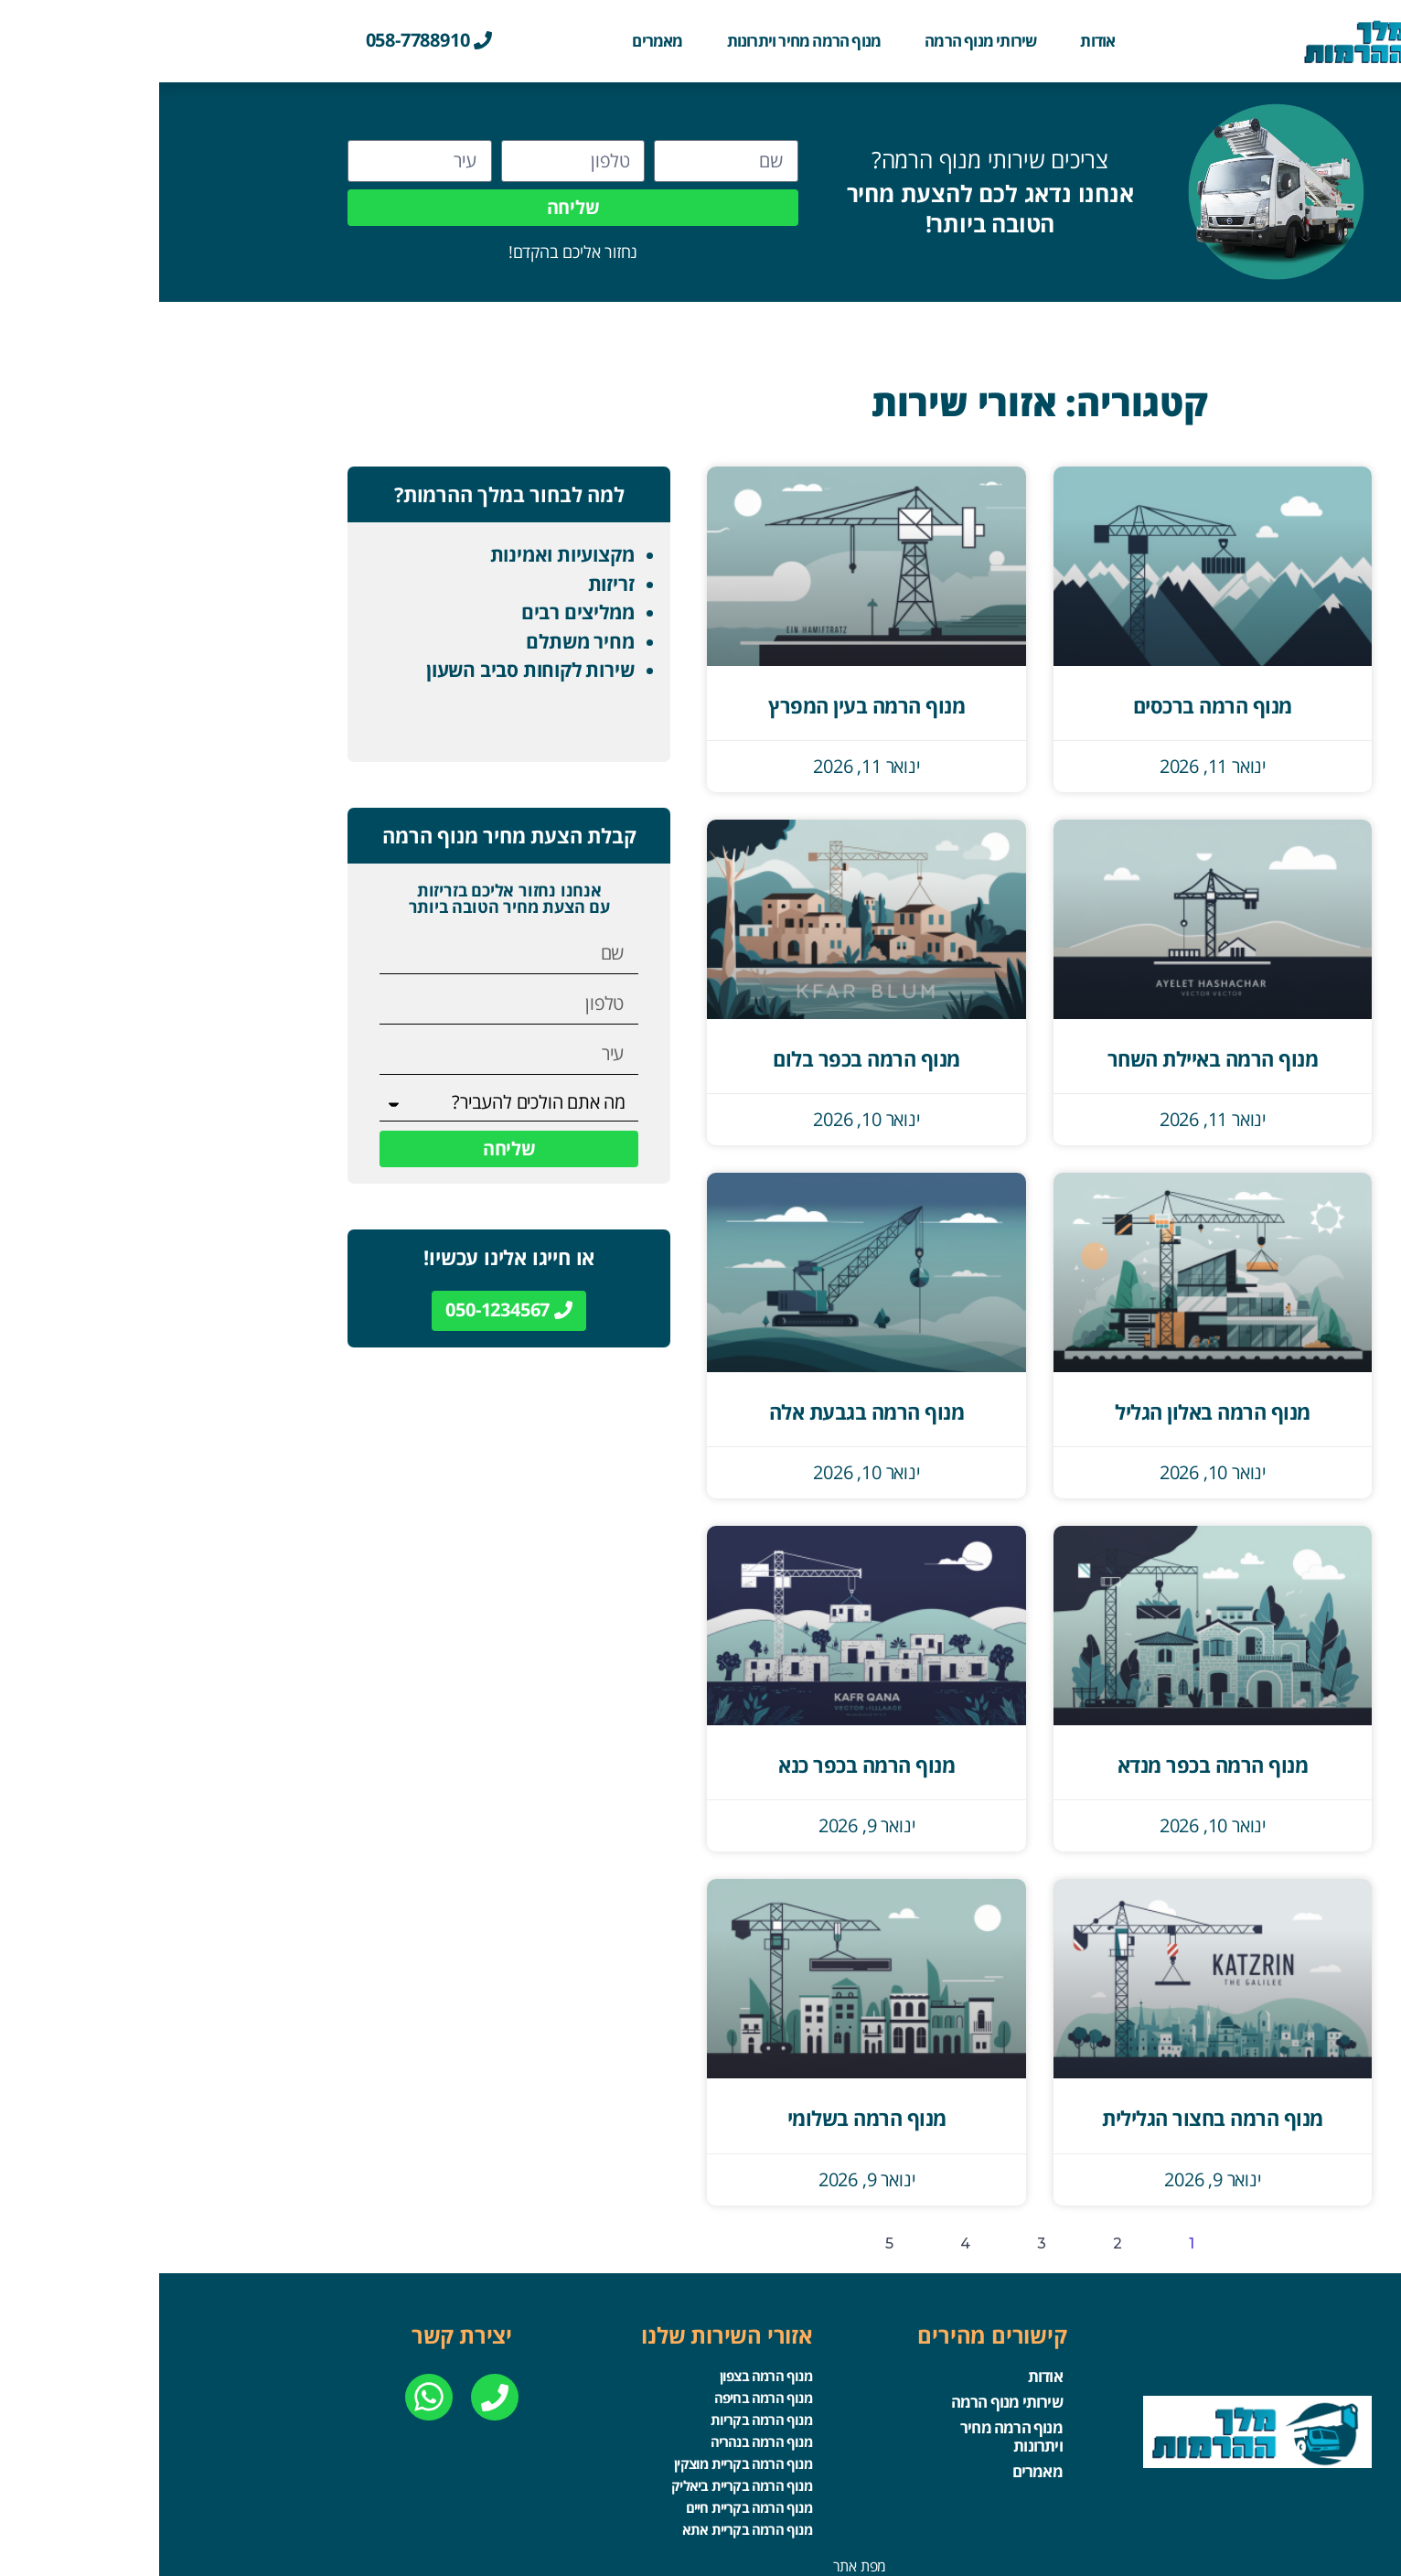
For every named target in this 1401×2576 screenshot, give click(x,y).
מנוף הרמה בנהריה (601, 2435)
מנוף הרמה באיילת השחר (1054, 1058)
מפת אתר (701, 2551)
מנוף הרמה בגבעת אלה (708, 1411)
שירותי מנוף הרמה (821, 40)
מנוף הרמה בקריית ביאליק (581, 2475)
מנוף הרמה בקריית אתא (587, 2515)
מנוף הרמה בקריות (601, 2415)
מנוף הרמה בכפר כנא (707, 1764)
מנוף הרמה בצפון (606, 2375)
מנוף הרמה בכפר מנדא (1054, 1764)
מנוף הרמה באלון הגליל (1053, 1411)
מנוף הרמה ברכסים (1053, 705)
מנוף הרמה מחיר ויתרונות (645, 40)
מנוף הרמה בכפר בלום (707, 1058)
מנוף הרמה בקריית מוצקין (583, 2455)
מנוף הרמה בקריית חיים (589, 2495)
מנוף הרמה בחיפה (603, 2395)
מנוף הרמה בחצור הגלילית (1053, 2117)
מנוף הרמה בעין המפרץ (707, 705)
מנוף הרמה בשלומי (707, 2117)
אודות (938, 40)
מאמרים (498, 40)
